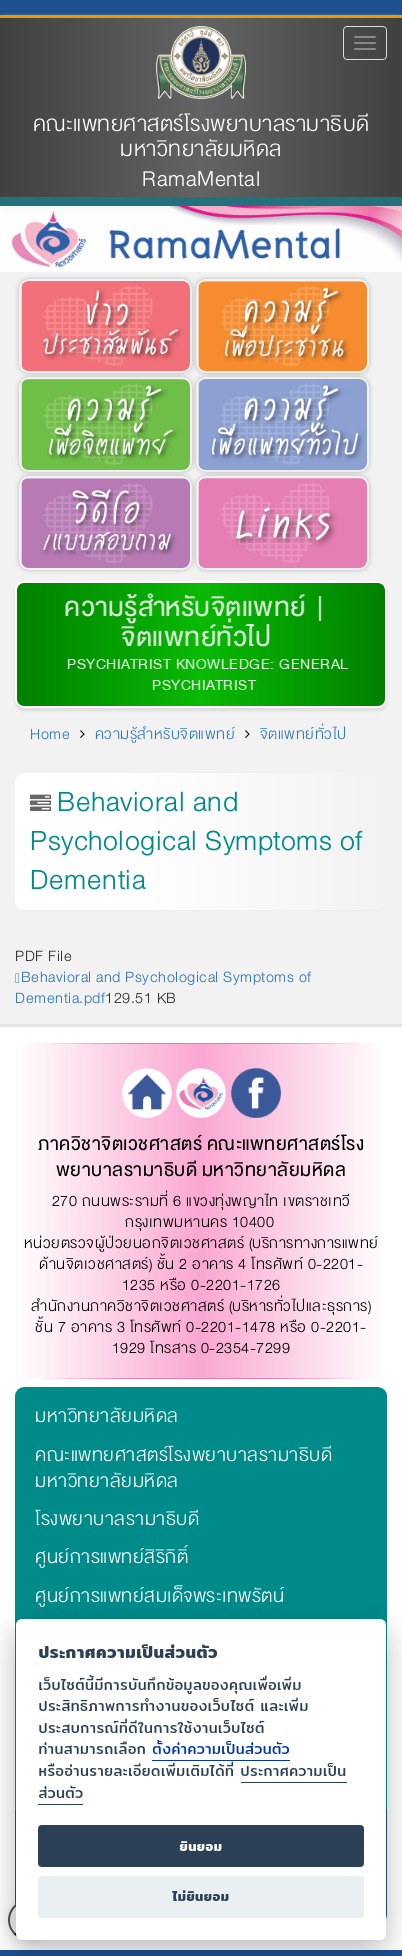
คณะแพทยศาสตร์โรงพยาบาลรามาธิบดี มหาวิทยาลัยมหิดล (201, 137)
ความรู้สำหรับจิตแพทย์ (182, 607)
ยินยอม (200, 1846)
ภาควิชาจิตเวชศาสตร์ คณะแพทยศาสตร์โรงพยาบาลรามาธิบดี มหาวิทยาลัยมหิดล (201, 1157)
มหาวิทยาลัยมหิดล (107, 1416)
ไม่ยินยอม (200, 1896)
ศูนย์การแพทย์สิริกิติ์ (111, 1557)
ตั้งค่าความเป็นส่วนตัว (221, 1748)
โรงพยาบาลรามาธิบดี (117, 1519)
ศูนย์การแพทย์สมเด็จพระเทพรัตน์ (159, 1596)
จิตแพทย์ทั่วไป (303, 734)
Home (50, 734)
